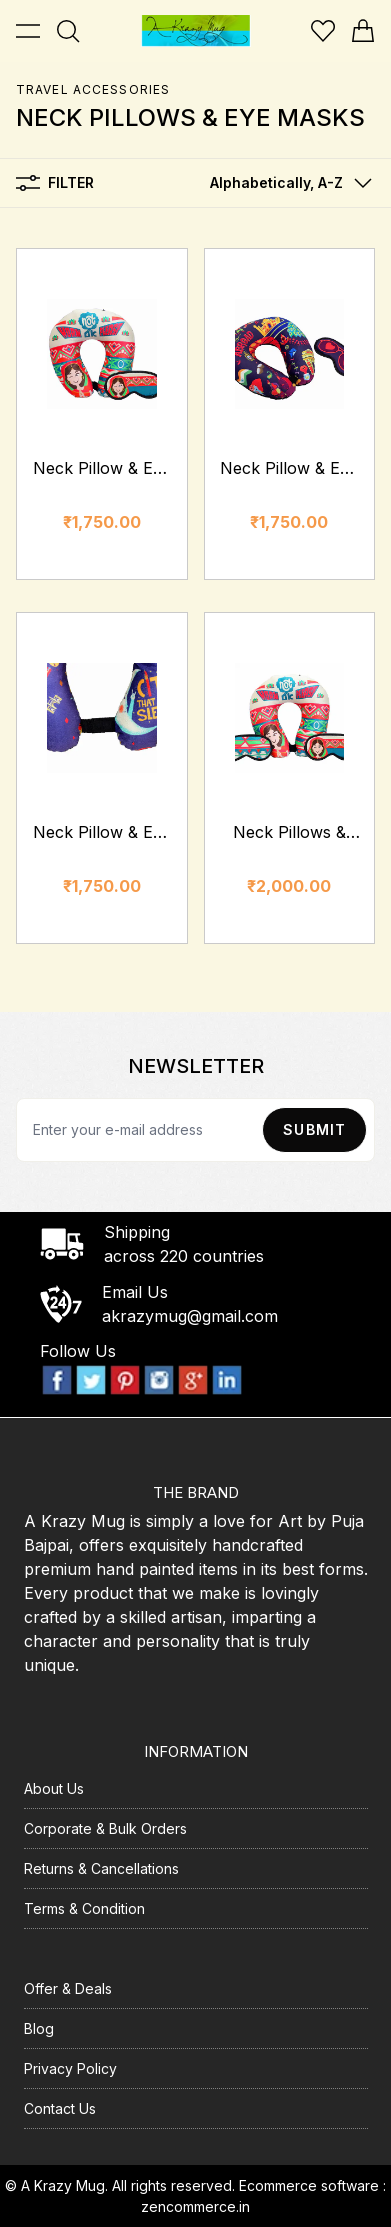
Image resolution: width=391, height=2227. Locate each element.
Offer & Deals (68, 1988)
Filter (55, 183)
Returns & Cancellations (101, 1868)
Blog (39, 2028)
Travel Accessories (93, 89)
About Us (54, 1788)
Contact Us (60, 2108)
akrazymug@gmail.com (190, 1316)
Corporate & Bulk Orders (105, 1828)
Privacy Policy (70, 2068)
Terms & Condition (84, 1908)
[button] (286, 183)
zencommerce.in (195, 2206)
